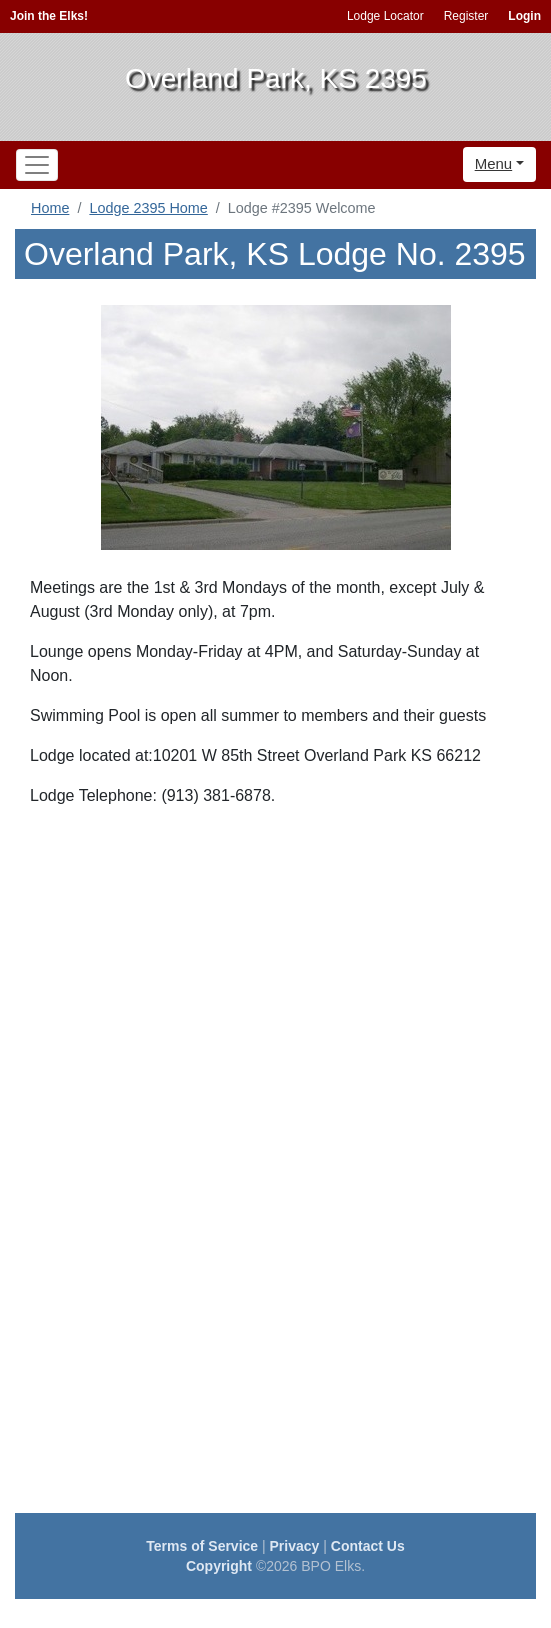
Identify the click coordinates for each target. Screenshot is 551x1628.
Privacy (295, 1546)
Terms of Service (202, 1546)
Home (50, 208)
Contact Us (368, 1546)
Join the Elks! (49, 16)
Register (466, 16)
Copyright (219, 1566)
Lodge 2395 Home (148, 208)
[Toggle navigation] (37, 165)
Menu (494, 163)
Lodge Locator (385, 16)
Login (524, 16)
